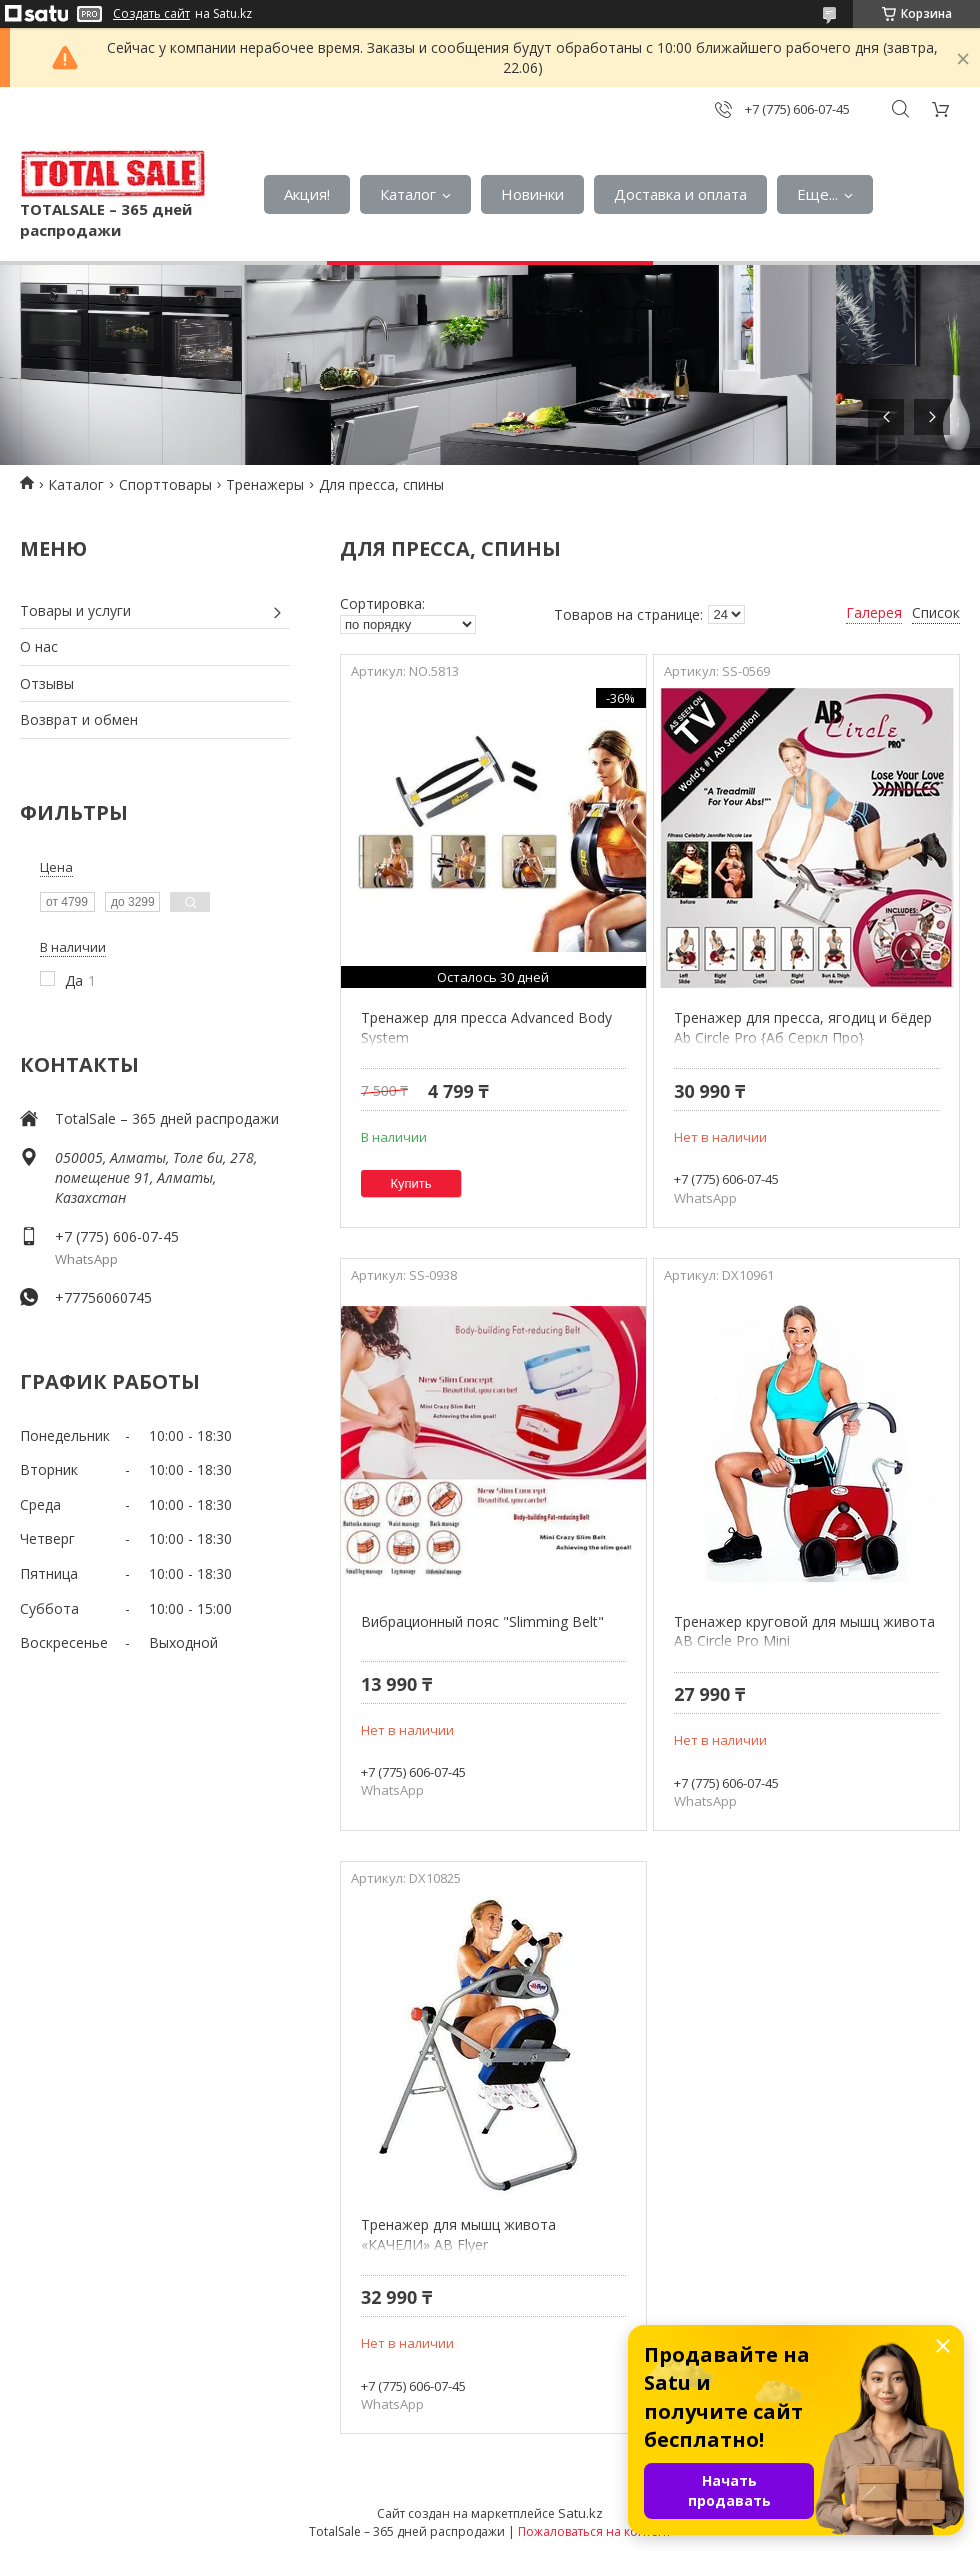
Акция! (307, 194)
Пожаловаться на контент (594, 2531)
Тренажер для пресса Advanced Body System (486, 1027)
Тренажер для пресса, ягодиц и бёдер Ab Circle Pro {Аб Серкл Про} (803, 1027)
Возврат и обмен (79, 719)
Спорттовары (165, 484)
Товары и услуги (75, 610)
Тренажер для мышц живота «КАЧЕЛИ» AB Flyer (458, 2234)
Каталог (408, 194)
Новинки (532, 194)
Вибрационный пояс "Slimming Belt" (482, 1621)
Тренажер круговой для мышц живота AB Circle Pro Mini (804, 1631)
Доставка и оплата (680, 194)
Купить (411, 1183)
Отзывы (47, 683)
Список (936, 612)
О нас (39, 646)
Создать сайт (151, 14)
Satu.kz (580, 2513)
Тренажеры (265, 484)
